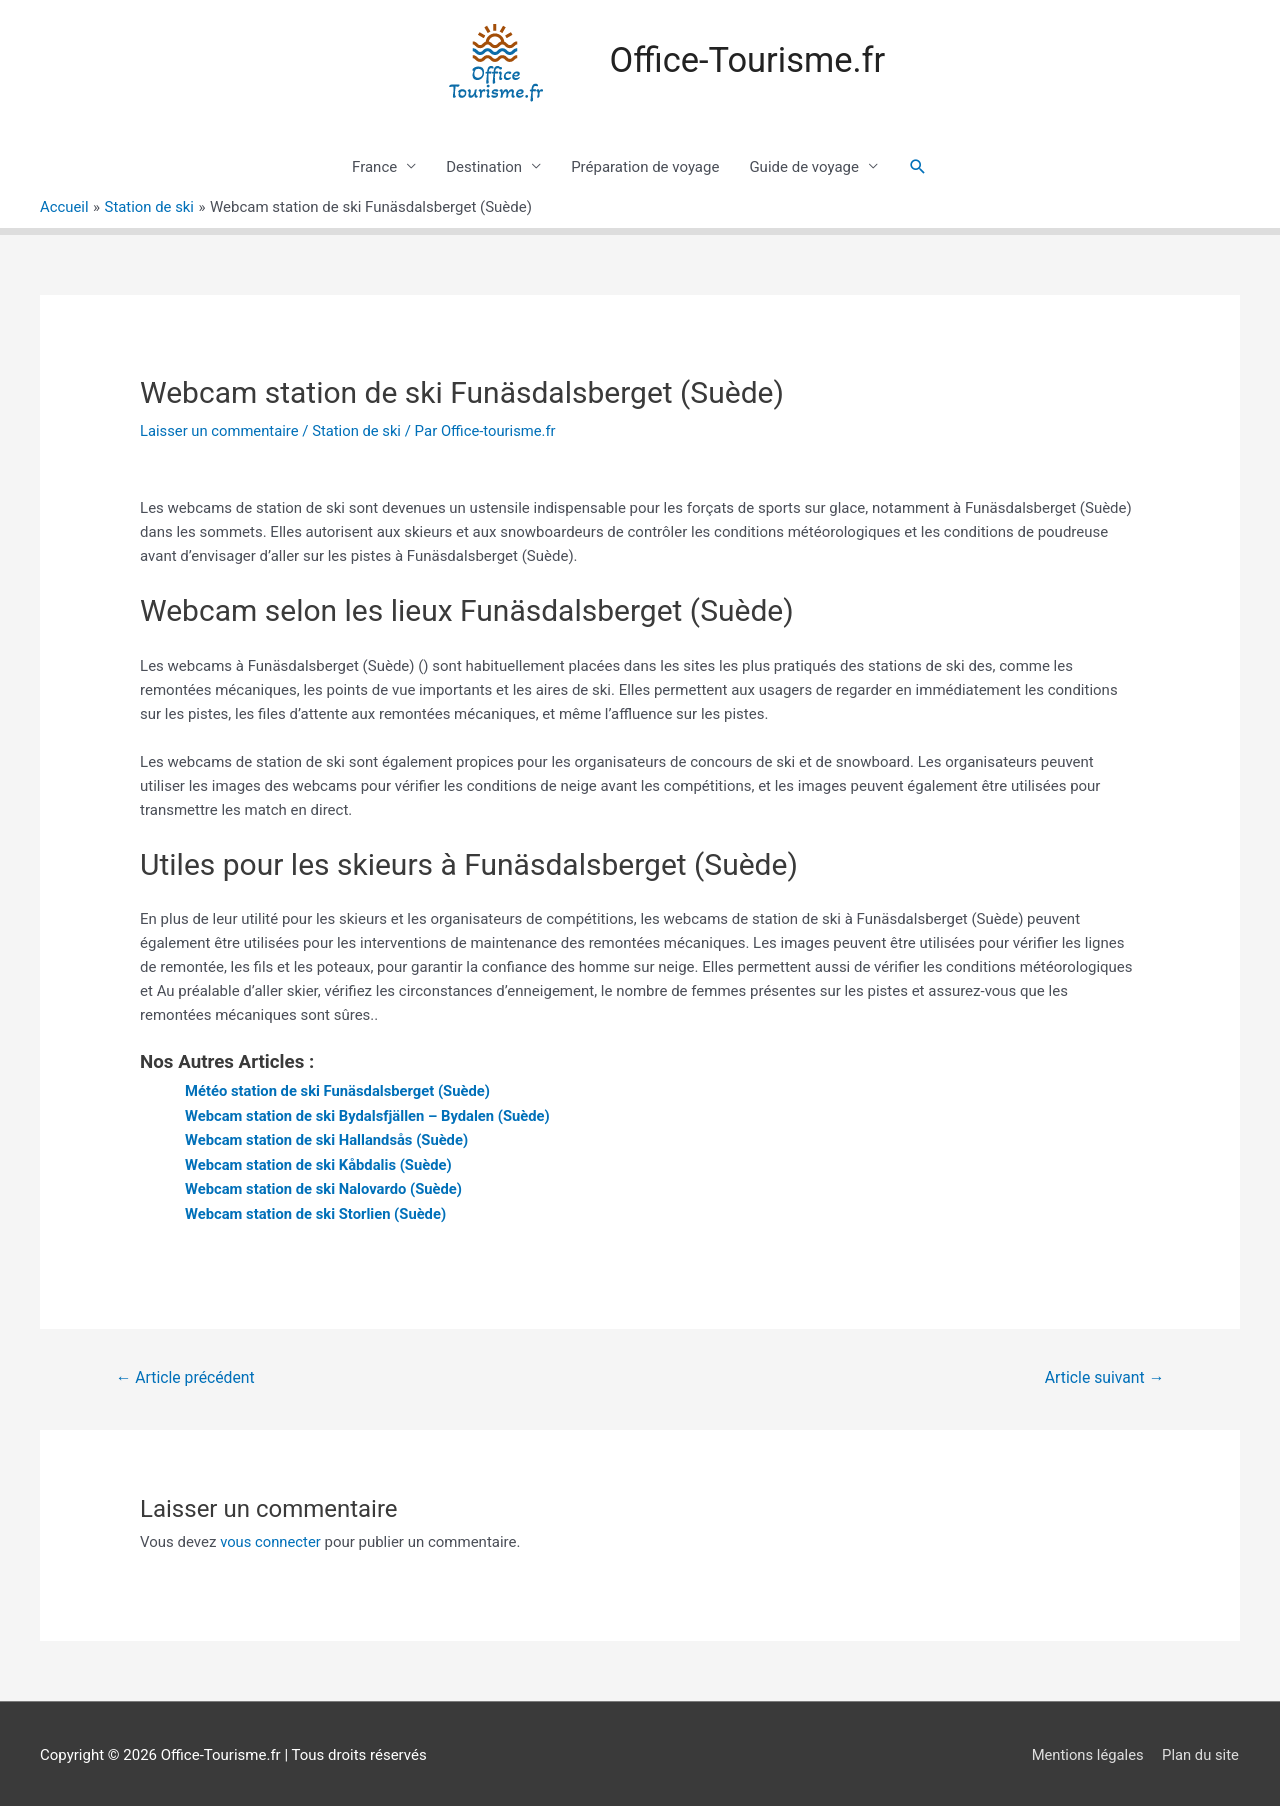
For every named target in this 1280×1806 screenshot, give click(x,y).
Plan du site (1201, 1751)
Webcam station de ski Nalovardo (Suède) (325, 1187)
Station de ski (360, 431)
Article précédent (186, 1374)
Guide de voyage (804, 167)
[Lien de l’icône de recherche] (918, 167)
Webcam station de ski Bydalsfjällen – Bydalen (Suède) (370, 1115)
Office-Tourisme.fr (748, 60)
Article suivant (1103, 1374)
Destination (484, 167)
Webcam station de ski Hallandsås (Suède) (329, 1139)
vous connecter (271, 1539)
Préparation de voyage (645, 167)
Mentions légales (1087, 1751)
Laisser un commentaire (220, 431)
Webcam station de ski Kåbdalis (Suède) (320, 1163)
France (374, 167)
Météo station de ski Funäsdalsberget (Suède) (340, 1091)
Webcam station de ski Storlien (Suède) (317, 1211)
